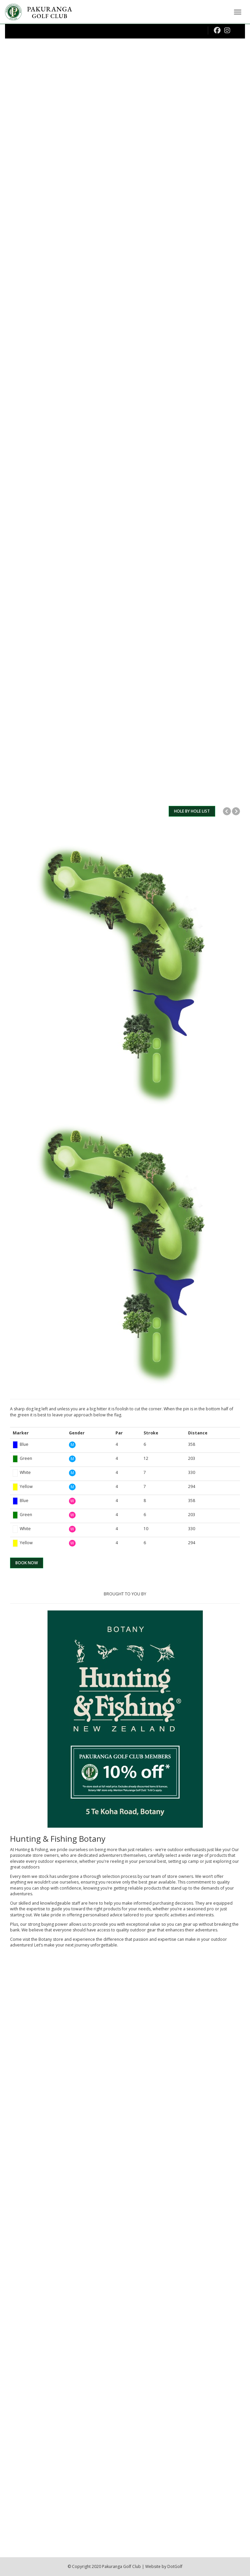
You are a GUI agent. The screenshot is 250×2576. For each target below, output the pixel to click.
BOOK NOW (26, 1563)
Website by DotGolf (163, 2566)
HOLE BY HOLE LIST (192, 811)
